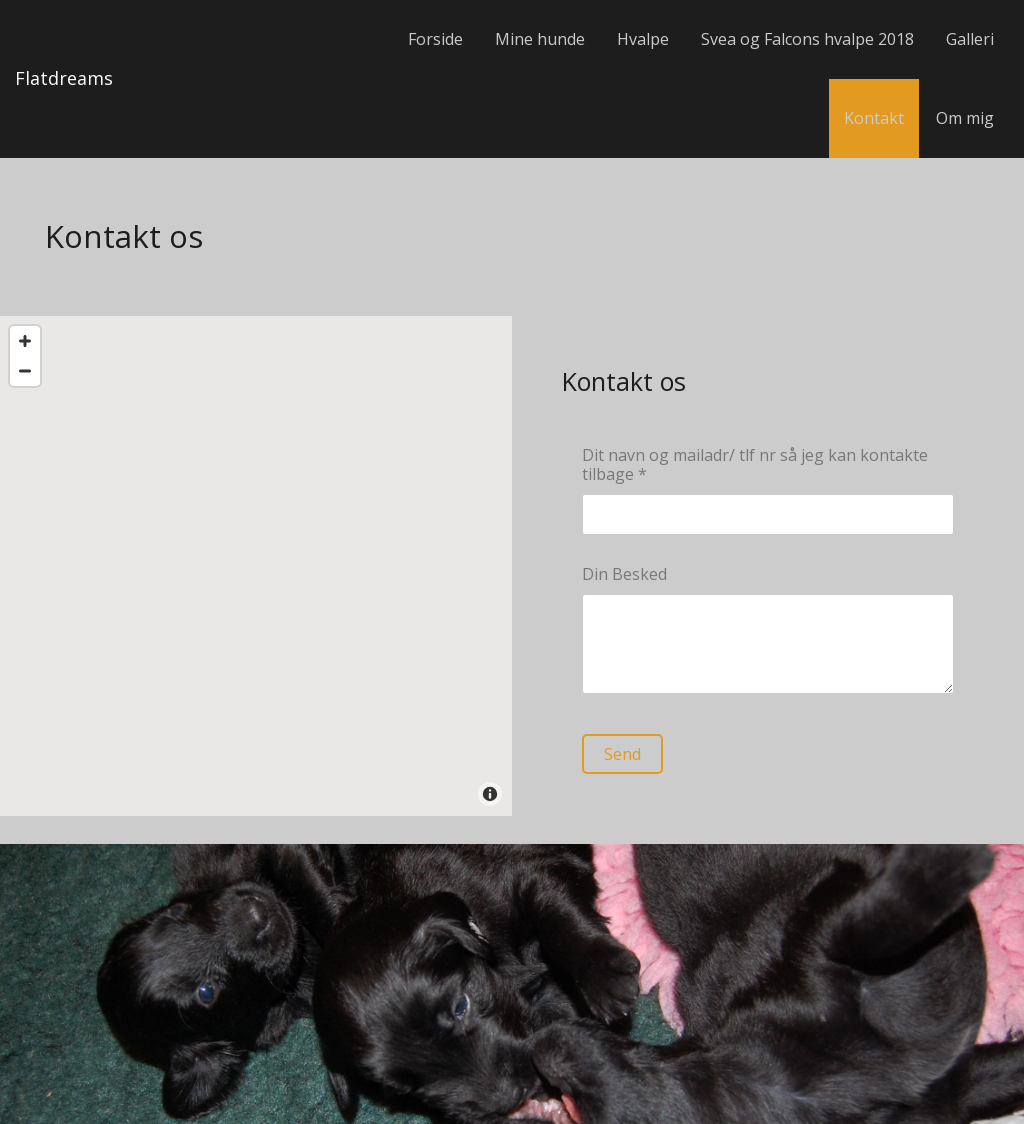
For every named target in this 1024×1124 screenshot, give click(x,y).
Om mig (965, 118)
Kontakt (874, 118)
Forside (435, 39)
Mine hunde (540, 39)
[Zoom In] (25, 341)
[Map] (256, 566)
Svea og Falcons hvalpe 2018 (807, 39)
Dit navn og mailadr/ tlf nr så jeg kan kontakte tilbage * (755, 465)
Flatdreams (64, 78)
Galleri (970, 39)
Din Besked (624, 574)
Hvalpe (643, 39)
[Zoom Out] (25, 371)
